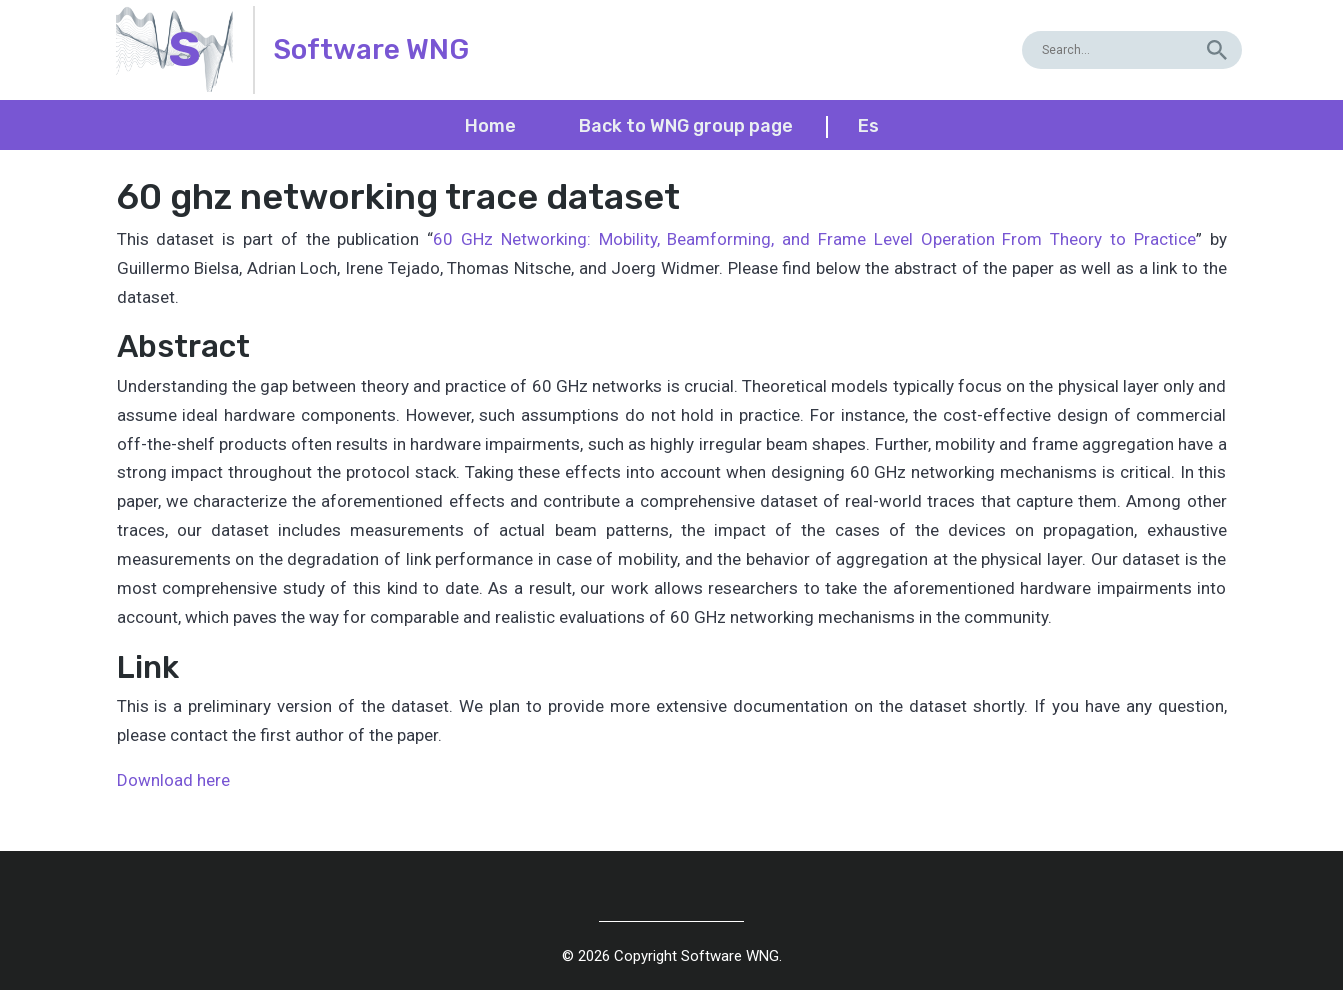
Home (490, 126)
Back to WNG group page (686, 126)
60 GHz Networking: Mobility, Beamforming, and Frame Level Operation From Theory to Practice (814, 239)
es (868, 126)
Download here (173, 780)
